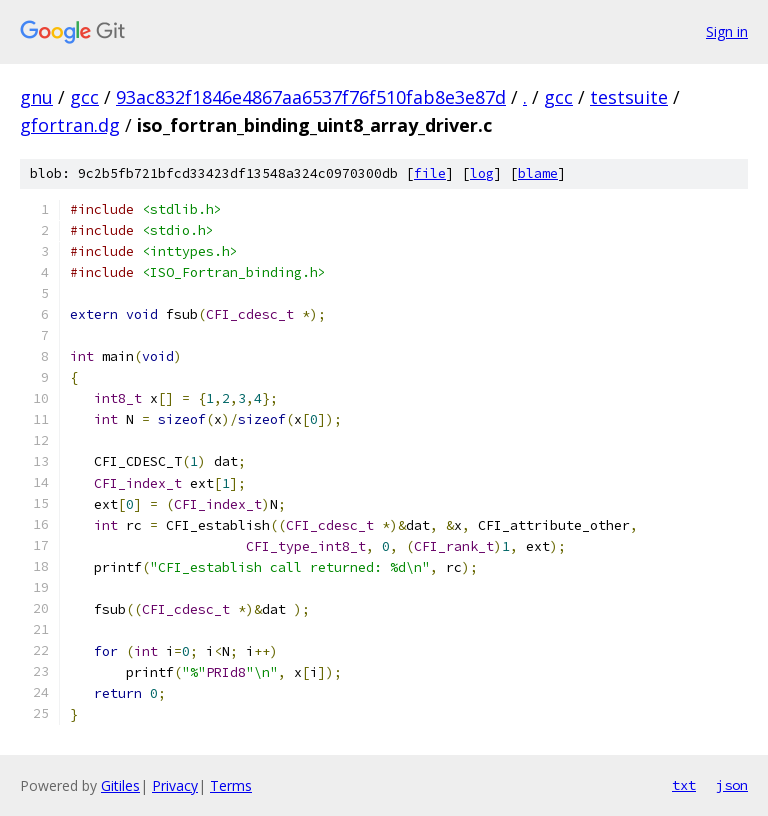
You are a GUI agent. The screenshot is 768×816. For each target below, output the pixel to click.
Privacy (175, 785)
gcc (84, 97)
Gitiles (120, 785)
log (482, 173)
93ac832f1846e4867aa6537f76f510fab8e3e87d (311, 97)
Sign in (727, 31)
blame (538, 173)
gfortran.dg (70, 125)
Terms (231, 785)
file (430, 173)
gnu (36, 97)
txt (684, 785)
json (732, 785)
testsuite (629, 97)
